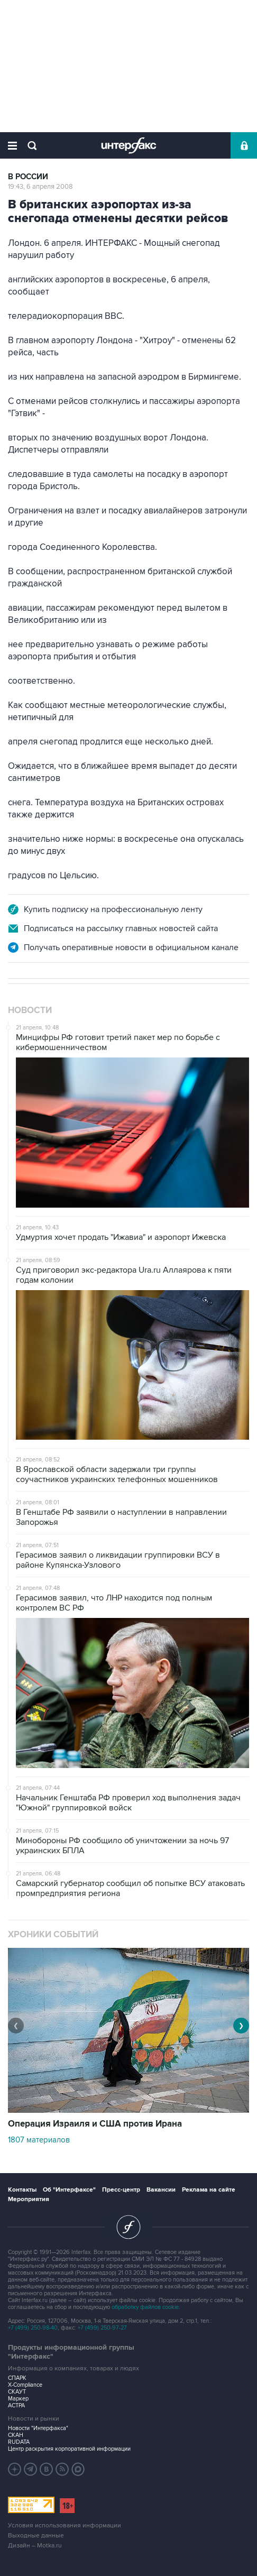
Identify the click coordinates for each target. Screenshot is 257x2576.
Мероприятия (28, 2199)
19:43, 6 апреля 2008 (40, 186)
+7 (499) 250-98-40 (33, 2327)
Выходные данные (36, 2536)
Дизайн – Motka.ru (35, 2546)
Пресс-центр (121, 2190)
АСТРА (16, 2405)
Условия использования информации (64, 2525)
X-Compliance (25, 2384)
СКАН (15, 2435)
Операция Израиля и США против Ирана (95, 2124)
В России (28, 177)
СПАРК (17, 2378)
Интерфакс (129, 145)
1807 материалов (39, 2140)
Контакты (22, 2190)
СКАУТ (17, 2391)
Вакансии (161, 2190)
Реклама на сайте (208, 2190)
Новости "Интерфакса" (38, 2428)
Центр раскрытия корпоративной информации (69, 2448)
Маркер (18, 2398)
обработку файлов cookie (145, 2307)
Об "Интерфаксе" (69, 2190)
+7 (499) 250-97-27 (102, 2327)
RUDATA (19, 2442)
